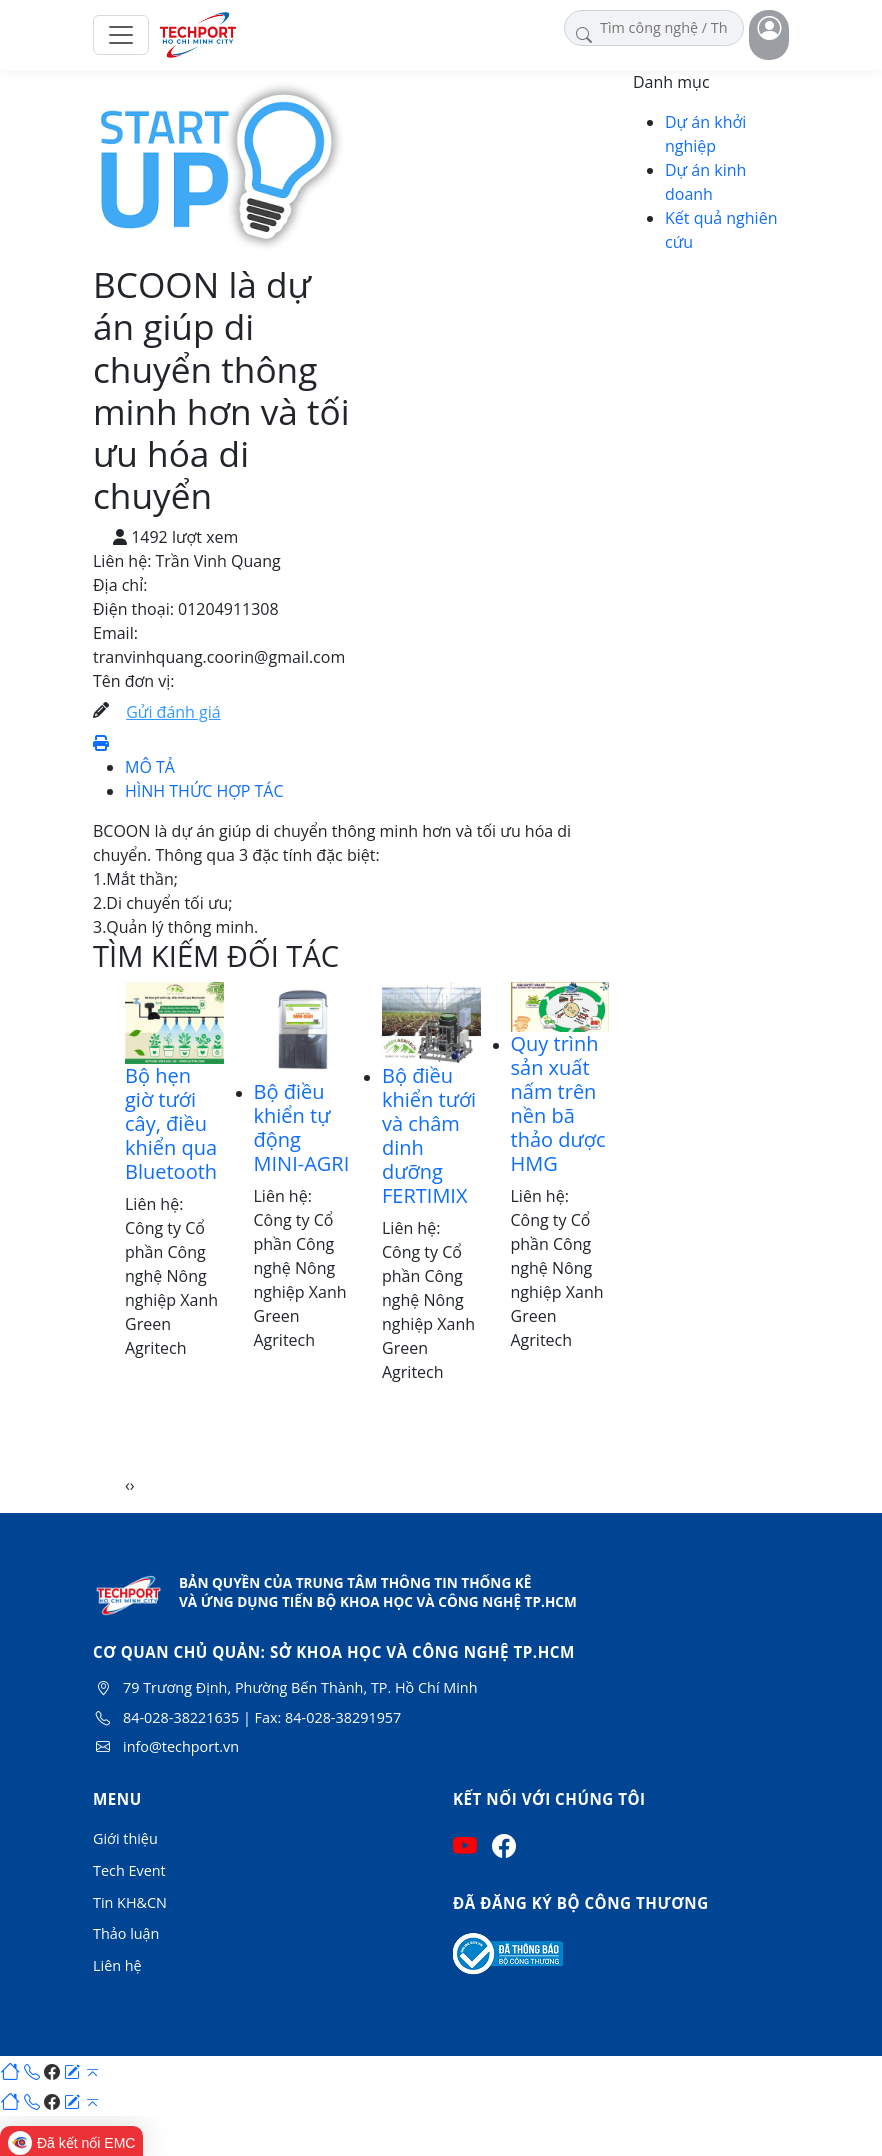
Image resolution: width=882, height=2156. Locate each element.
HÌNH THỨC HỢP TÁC (204, 791)
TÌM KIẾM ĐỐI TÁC (216, 956)
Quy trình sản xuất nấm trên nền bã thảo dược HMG (558, 1103)
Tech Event (129, 1870)
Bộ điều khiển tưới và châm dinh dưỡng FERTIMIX (429, 1135)
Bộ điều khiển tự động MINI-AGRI (302, 1127)
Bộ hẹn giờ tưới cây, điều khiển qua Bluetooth (171, 1123)
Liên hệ (117, 1965)
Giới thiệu (125, 1838)
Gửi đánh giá (173, 712)
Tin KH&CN (130, 1902)
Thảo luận (126, 1933)
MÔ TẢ (150, 767)
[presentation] (127, 1485)
